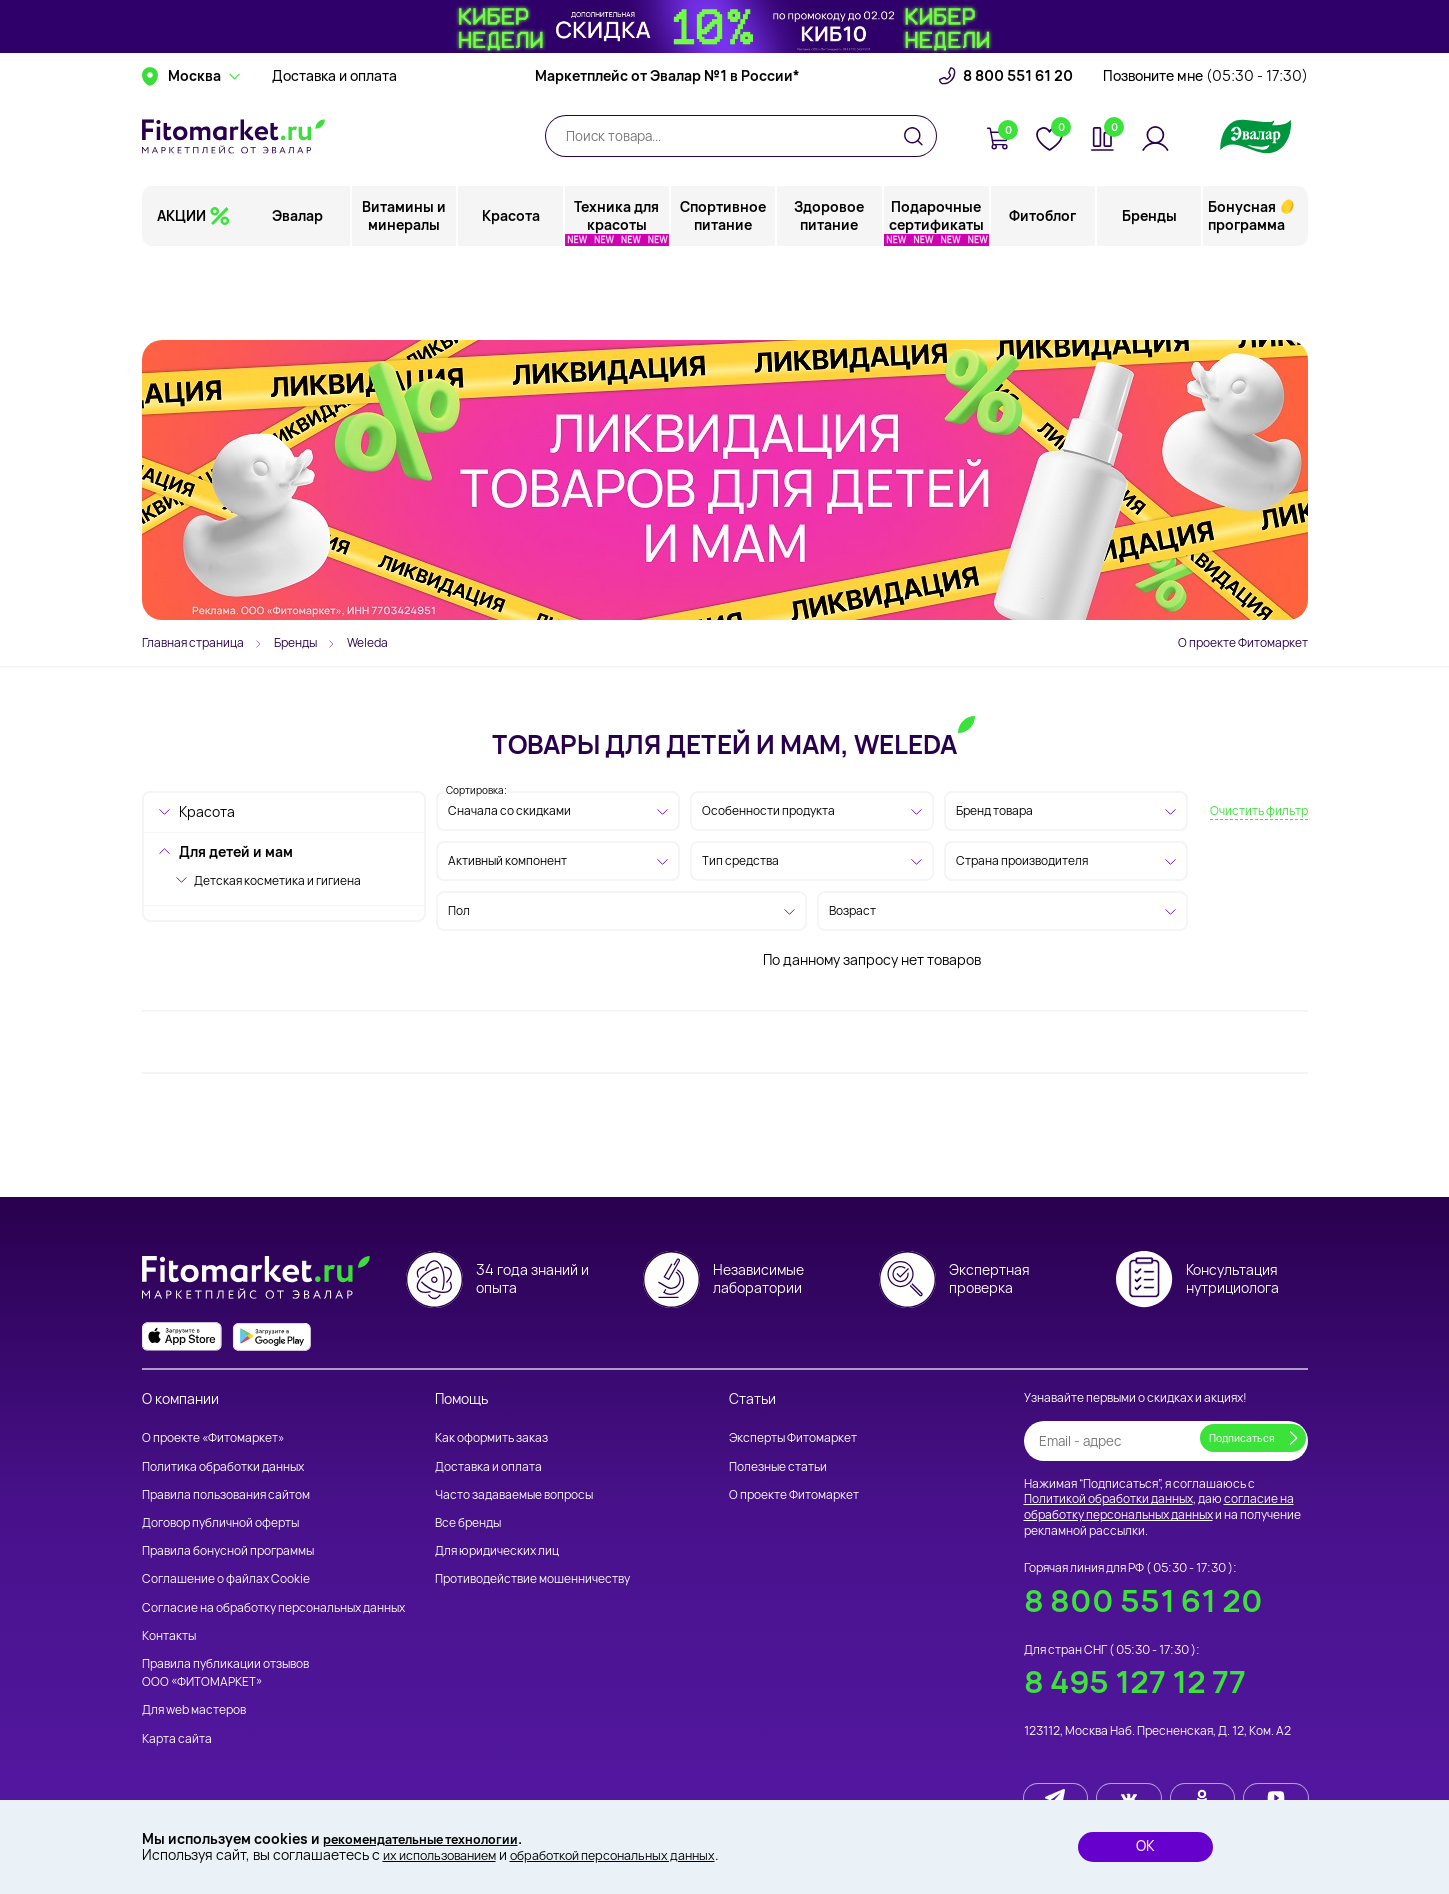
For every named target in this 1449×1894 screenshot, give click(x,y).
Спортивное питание (724, 294)
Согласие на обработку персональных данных (273, 1607)
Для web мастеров (194, 1709)
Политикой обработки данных (1108, 1498)
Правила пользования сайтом (226, 1494)
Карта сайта (177, 1738)
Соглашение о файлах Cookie (226, 1578)
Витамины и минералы (406, 294)
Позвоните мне (1205, 155)
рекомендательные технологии (434, 1836)
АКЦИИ (181, 294)
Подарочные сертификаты (936, 294)
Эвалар (299, 294)
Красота (512, 294)
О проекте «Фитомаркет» (213, 1437)
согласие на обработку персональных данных (1159, 1506)
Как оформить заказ (491, 1437)
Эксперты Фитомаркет (793, 1437)
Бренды (1149, 294)
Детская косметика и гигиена (277, 880)
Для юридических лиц (497, 1550)
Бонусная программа (1246, 294)
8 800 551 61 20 (1018, 155)
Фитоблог (1043, 294)
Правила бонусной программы (228, 1550)
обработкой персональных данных (641, 1854)
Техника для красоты (617, 294)
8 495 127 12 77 (1135, 1681)
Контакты (169, 1635)
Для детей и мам (236, 851)
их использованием (447, 1854)
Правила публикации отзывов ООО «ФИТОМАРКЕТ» (225, 1672)
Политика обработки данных (223, 1466)
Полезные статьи (778, 1466)
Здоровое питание (830, 294)
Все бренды (468, 1522)
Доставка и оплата (334, 155)
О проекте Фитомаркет (1243, 642)
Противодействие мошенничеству (532, 1578)
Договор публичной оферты (220, 1522)
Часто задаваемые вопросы (514, 1494)
